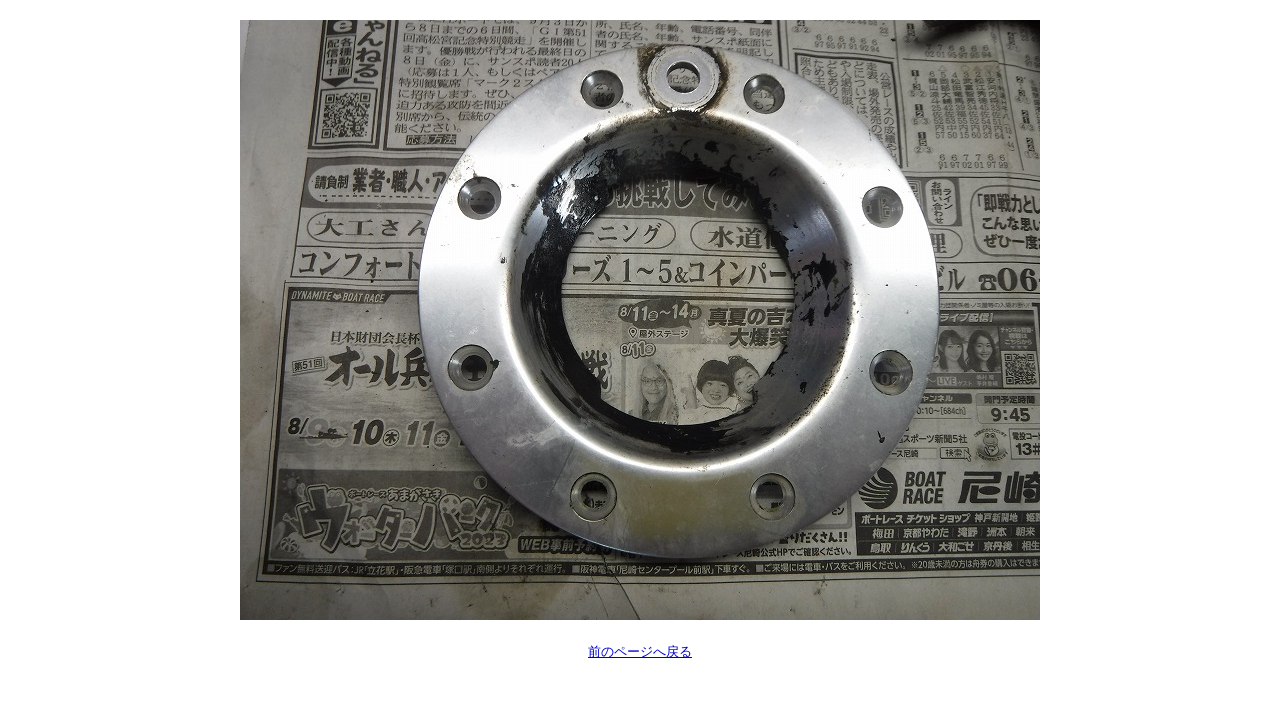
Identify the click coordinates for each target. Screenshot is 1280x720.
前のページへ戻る (640, 651)
